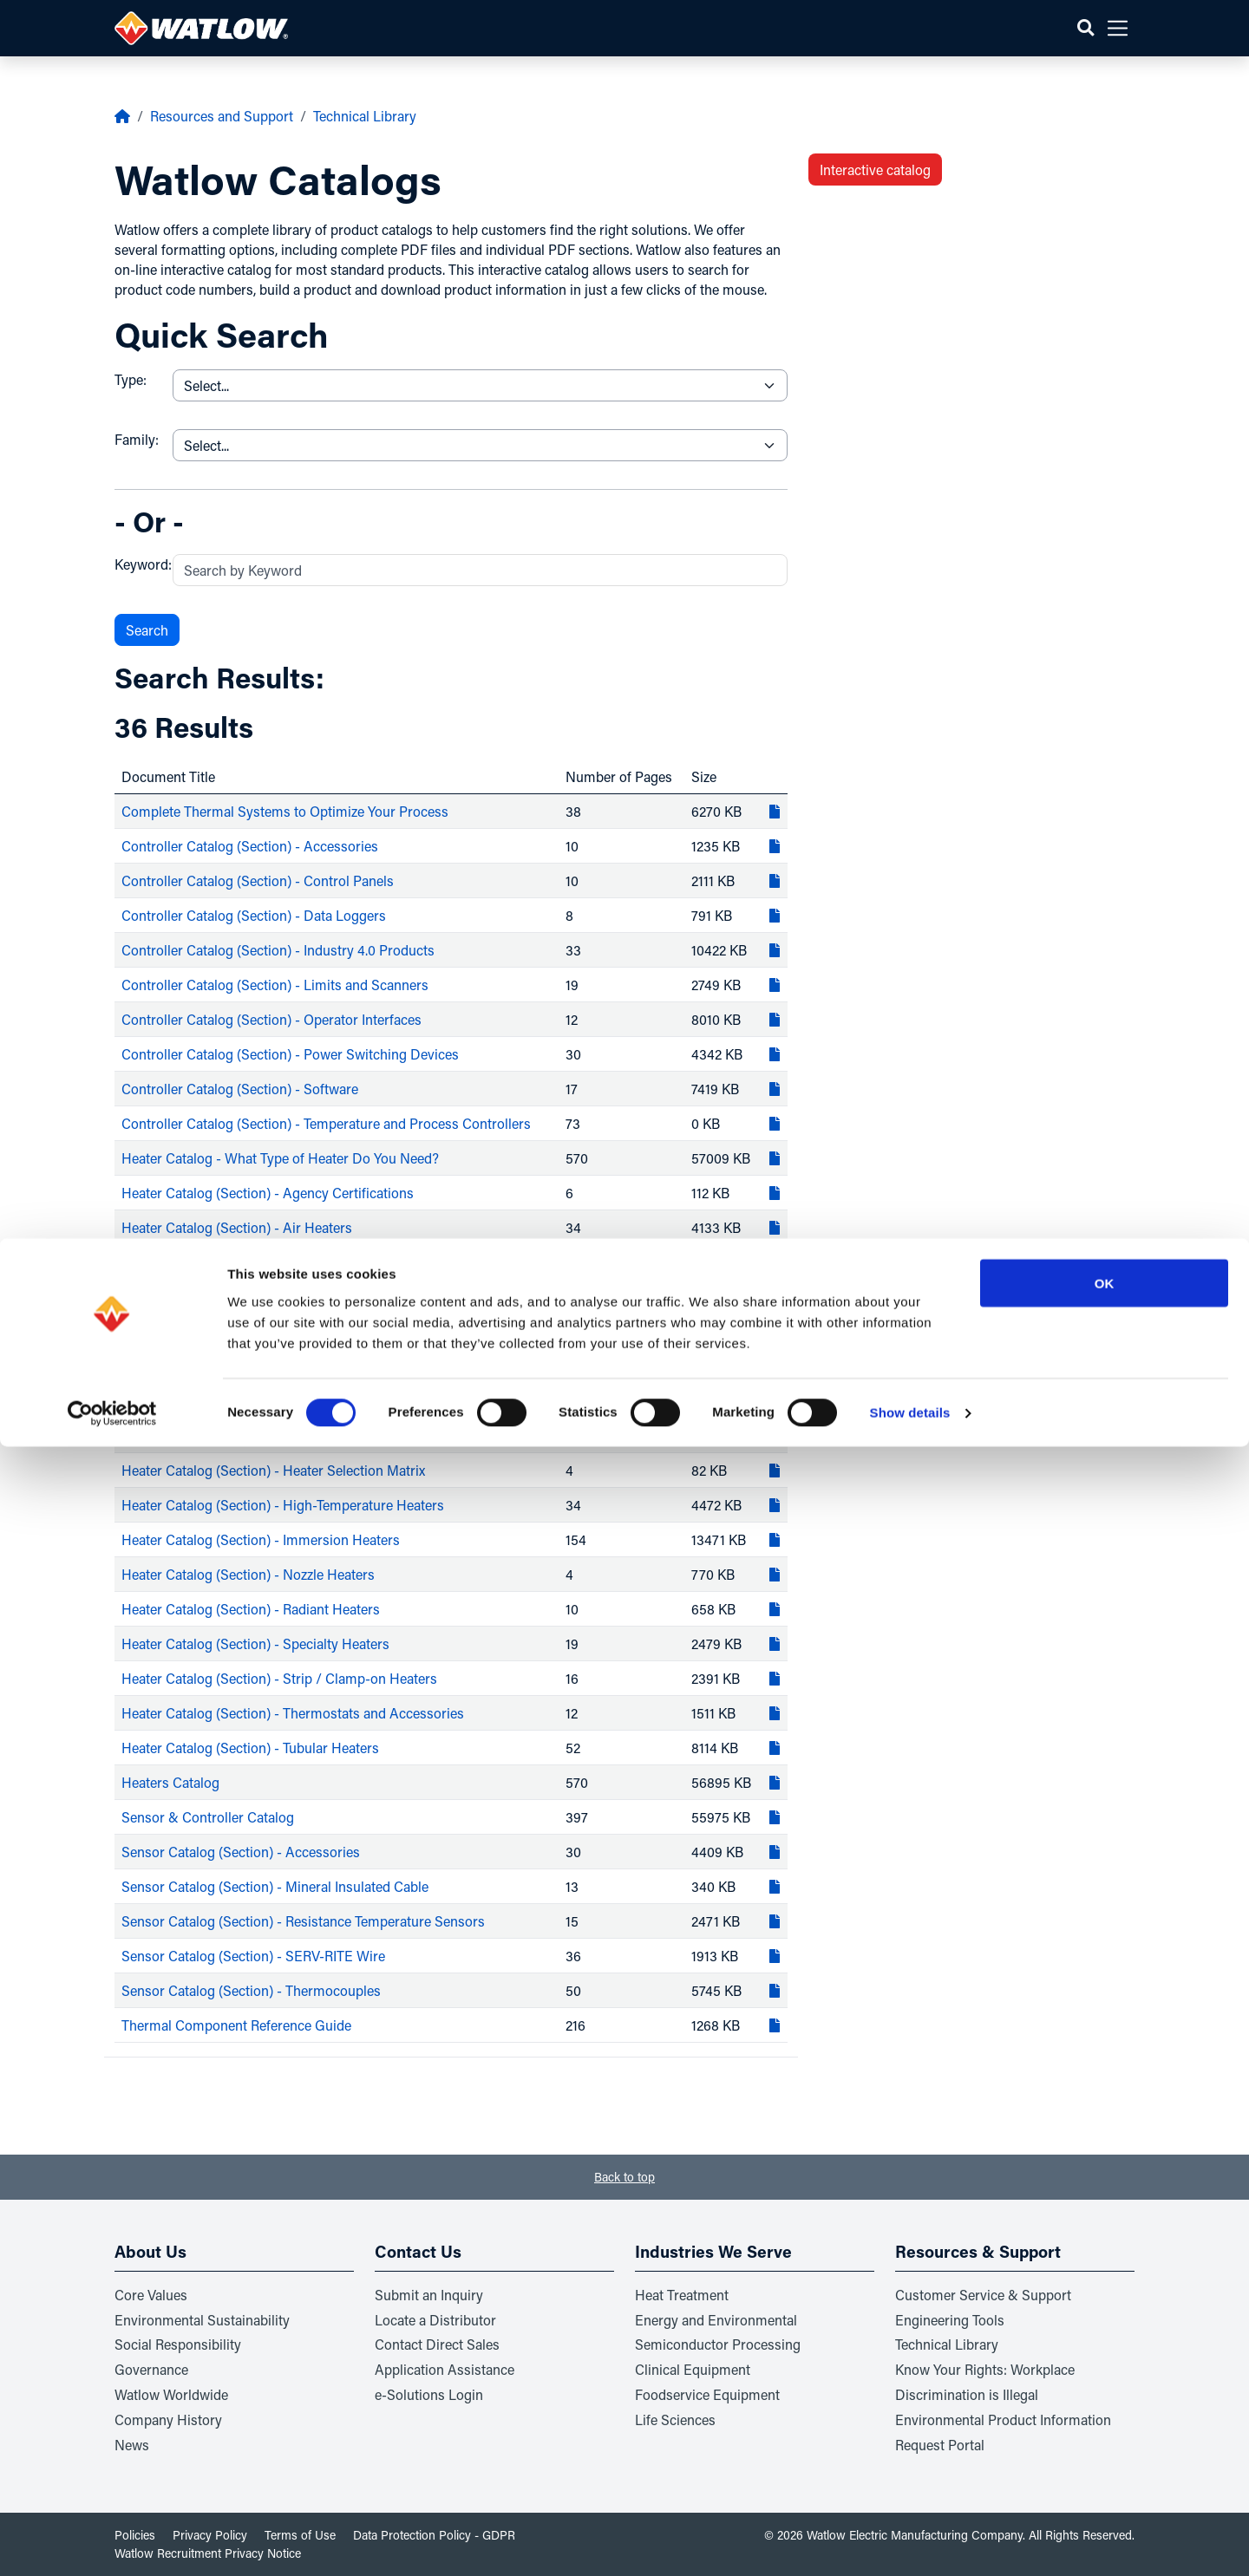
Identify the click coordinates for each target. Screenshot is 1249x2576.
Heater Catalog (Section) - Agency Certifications (267, 1193)
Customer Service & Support (983, 2295)
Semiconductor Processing (718, 2344)
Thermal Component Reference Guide (236, 2025)
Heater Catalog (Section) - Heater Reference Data (270, 1435)
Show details (910, 2541)
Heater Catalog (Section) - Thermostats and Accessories (292, 1713)
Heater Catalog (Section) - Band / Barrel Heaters (268, 1262)
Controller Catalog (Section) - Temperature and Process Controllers (326, 1123)
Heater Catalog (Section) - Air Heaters (236, 1227)
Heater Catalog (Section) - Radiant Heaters (250, 1609)
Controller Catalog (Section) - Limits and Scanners (274, 984)
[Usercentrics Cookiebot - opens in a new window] (112, 2542)
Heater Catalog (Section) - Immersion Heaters (260, 1539)
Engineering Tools (949, 2320)
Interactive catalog (875, 169)
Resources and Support (221, 116)
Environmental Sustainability (202, 2320)
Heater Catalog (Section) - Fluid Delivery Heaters (269, 1401)
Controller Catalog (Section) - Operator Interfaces (271, 1019)
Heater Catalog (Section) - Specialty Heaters (255, 1643)
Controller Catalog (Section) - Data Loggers (253, 915)
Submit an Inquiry (429, 2295)
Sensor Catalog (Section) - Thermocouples (251, 1990)
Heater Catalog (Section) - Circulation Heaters (261, 1331)
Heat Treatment (682, 2295)
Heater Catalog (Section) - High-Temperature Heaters (282, 1505)
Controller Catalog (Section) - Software (239, 1088)
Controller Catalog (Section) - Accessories (249, 846)
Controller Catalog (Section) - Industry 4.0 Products (278, 950)
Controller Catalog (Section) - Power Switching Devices (290, 1054)
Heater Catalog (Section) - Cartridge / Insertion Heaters (289, 1297)
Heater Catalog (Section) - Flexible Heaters (250, 1366)
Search (147, 630)
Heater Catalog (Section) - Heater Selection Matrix (273, 1470)
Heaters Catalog (170, 1782)
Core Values (150, 2295)
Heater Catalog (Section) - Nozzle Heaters (248, 1574)
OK (1105, 2411)
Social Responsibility (177, 2344)
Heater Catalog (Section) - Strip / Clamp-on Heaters (279, 1678)
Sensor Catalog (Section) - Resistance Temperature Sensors (303, 1921)
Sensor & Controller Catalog (207, 1817)
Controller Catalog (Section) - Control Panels (257, 880)
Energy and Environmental (716, 2320)
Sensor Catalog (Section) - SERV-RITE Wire (253, 1956)
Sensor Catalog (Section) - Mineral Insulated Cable (274, 1886)
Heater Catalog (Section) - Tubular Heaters (250, 1747)
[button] (1085, 28)
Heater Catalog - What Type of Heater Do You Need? (280, 1158)
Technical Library (364, 116)
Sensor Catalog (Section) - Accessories (240, 1851)
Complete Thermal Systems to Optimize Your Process (284, 811)
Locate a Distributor (435, 2320)
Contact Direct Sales (437, 2344)
